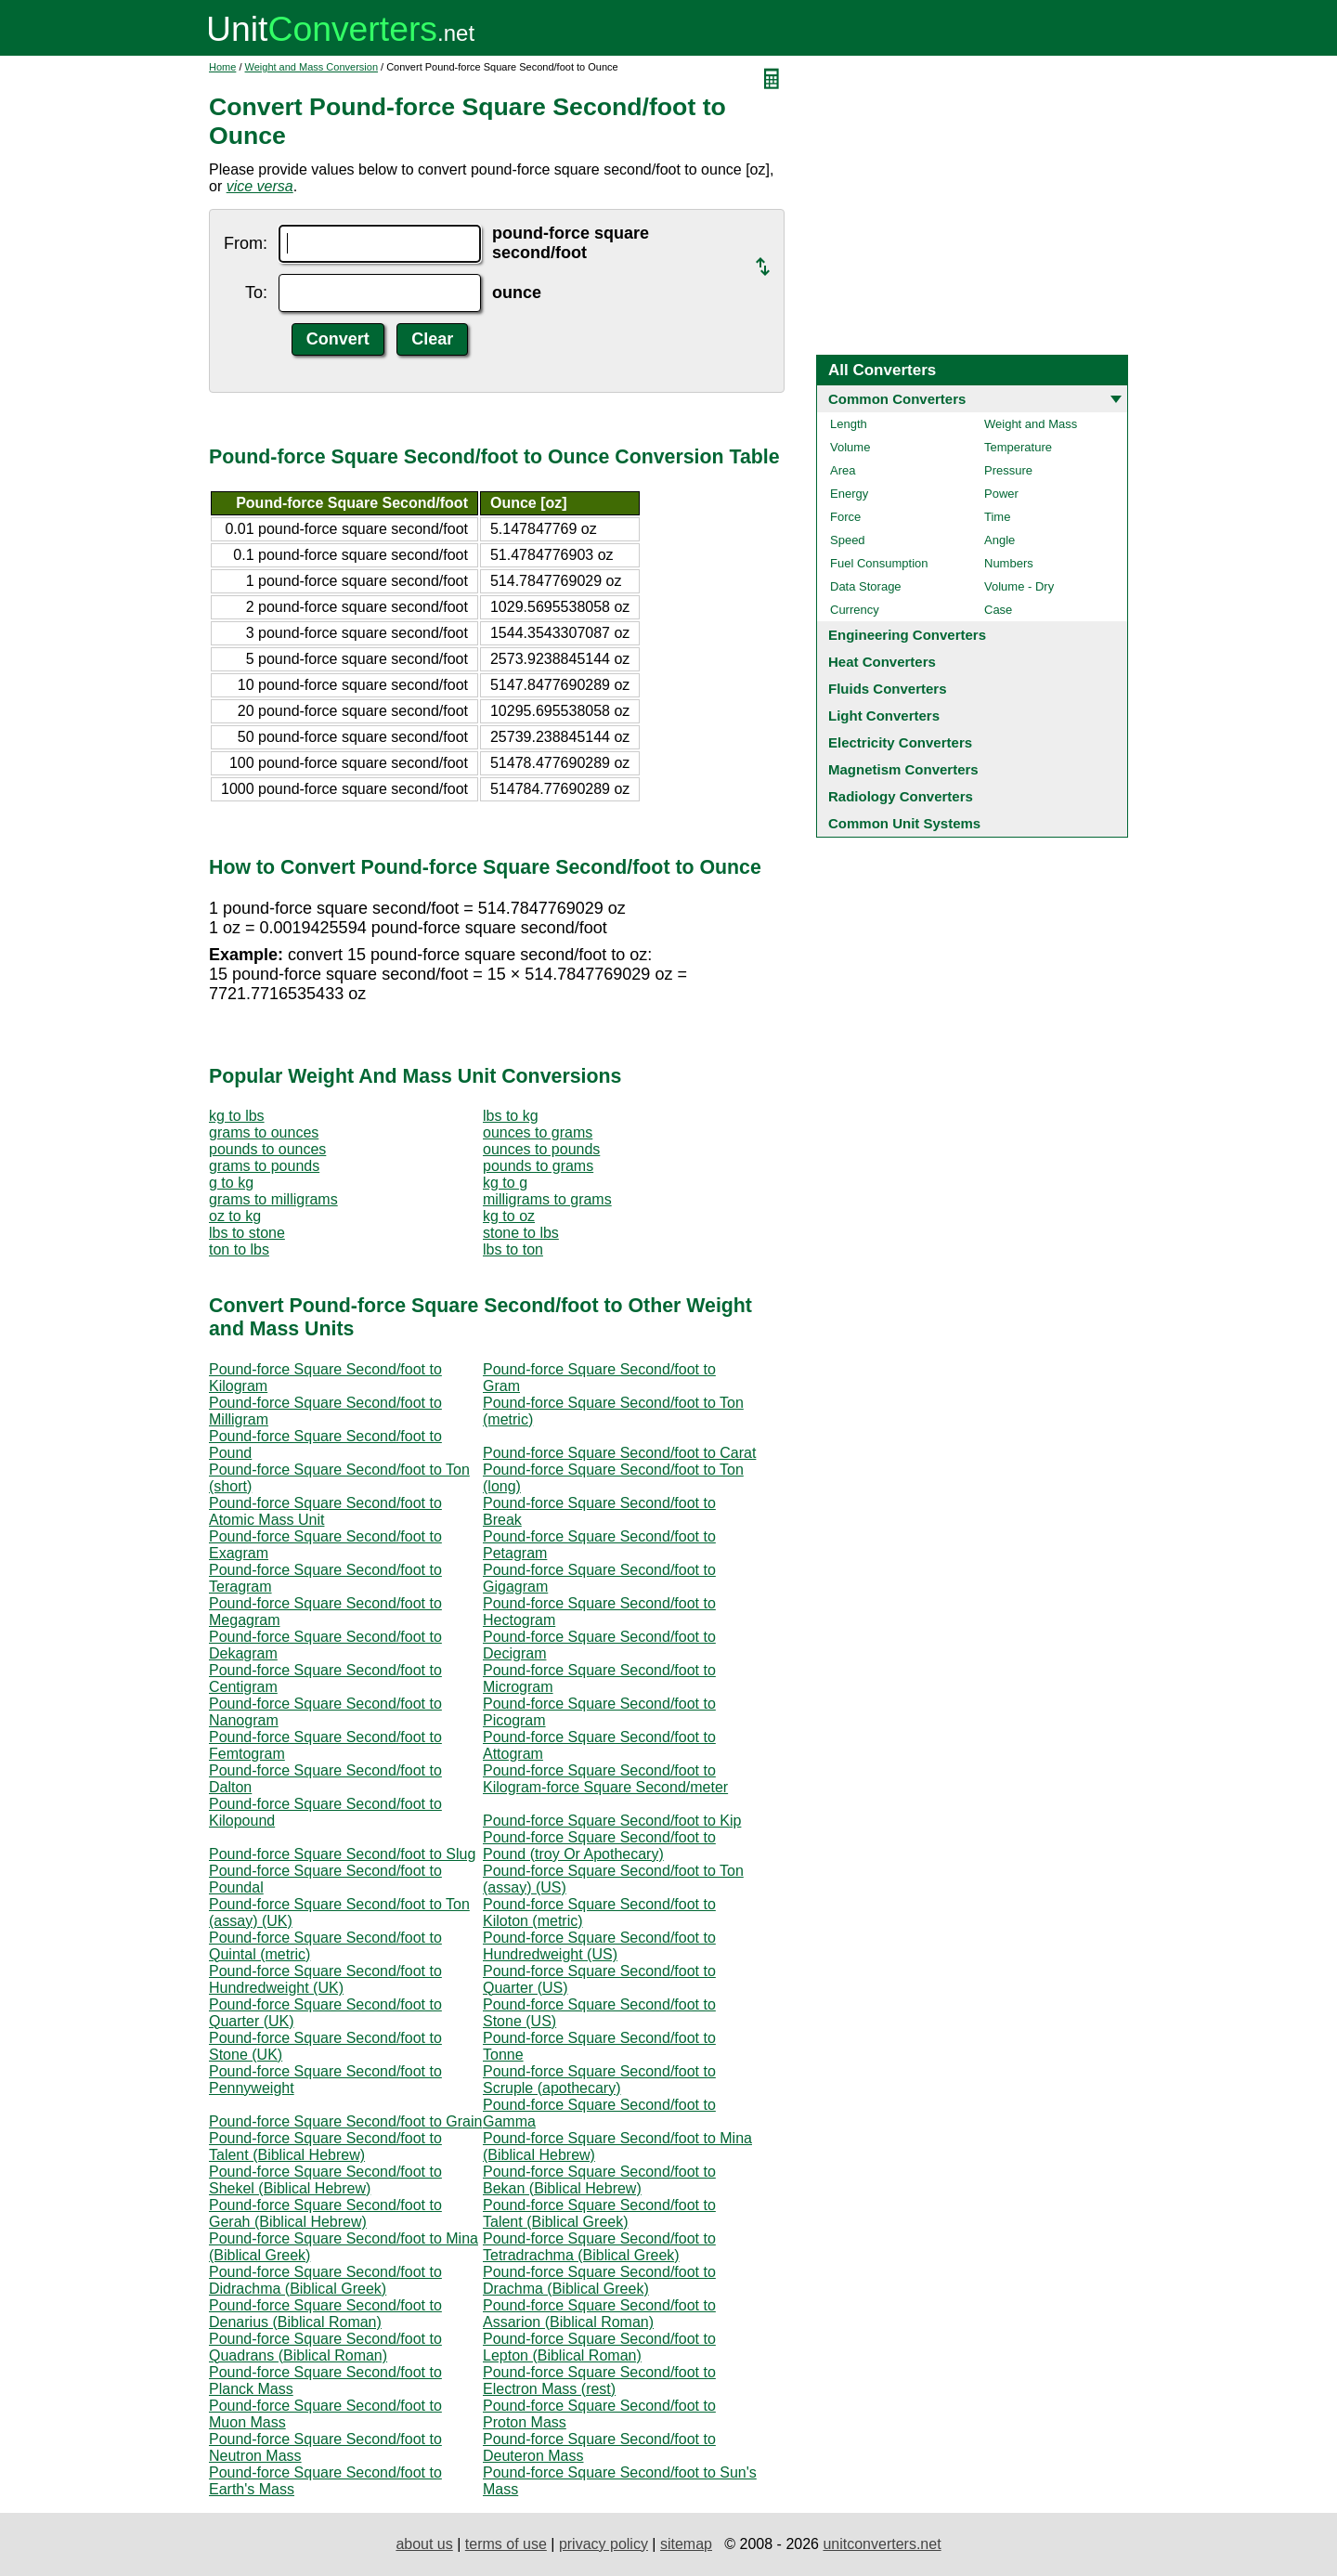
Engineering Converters (907, 635)
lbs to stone (247, 1233)
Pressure (1008, 470)
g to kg (231, 1182)
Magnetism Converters (903, 769)
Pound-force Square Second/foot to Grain (345, 2121)
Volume (850, 447)
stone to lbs (521, 1233)
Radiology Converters (900, 796)
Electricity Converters (900, 742)
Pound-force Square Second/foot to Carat (619, 1453)
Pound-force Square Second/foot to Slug (342, 1854)
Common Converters (897, 399)
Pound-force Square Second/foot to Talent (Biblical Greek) (599, 2213)
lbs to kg (511, 1116)
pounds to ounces (267, 1149)
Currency (854, 610)
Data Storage (866, 586)
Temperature (1018, 447)
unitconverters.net (882, 2544)
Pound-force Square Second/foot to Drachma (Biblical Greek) (599, 2280)
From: (245, 243)
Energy (849, 494)
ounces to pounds (541, 1149)
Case (998, 610)
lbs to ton (513, 1249)
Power (1001, 494)
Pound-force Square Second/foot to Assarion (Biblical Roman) (599, 2313)
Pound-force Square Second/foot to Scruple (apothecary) (599, 2079)
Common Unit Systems (904, 823)
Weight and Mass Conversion (311, 66)
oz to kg (235, 1216)
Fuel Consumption (879, 563)
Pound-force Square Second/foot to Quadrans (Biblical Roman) (325, 2347)
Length (848, 424)
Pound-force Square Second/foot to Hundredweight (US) (599, 1946)
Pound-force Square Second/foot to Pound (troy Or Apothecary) (599, 1845)
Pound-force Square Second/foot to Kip (612, 1820)
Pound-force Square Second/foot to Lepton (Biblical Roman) (599, 2347)
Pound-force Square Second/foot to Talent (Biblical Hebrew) (325, 2146)
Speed (847, 540)
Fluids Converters (887, 688)
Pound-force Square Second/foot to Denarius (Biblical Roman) (325, 2313)
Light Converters (884, 715)
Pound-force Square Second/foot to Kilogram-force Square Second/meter (605, 1779)
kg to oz (509, 1216)
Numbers (1008, 563)
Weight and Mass (1030, 424)
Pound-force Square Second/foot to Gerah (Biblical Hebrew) (325, 2213)
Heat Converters (882, 662)
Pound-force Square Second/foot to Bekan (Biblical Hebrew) (599, 2180)
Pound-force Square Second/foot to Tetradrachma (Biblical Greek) (599, 2247)
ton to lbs (239, 1249)
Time (997, 517)
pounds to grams (538, 1166)
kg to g (505, 1182)
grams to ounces (263, 1132)
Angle (999, 540)
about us (424, 2544)
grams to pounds (264, 1166)
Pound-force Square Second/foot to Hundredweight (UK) (325, 1979)
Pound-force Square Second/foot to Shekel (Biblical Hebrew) (325, 2180)
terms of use (506, 2544)
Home (222, 66)
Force (845, 517)
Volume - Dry (1019, 586)
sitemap (686, 2544)
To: (256, 292)
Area (842, 470)
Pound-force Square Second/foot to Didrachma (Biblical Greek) (325, 2280)
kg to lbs (237, 1116)
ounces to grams (537, 1132)
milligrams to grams (547, 1199)
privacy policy (603, 2544)
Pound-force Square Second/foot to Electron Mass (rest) (599, 2380)
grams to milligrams (273, 1199)
